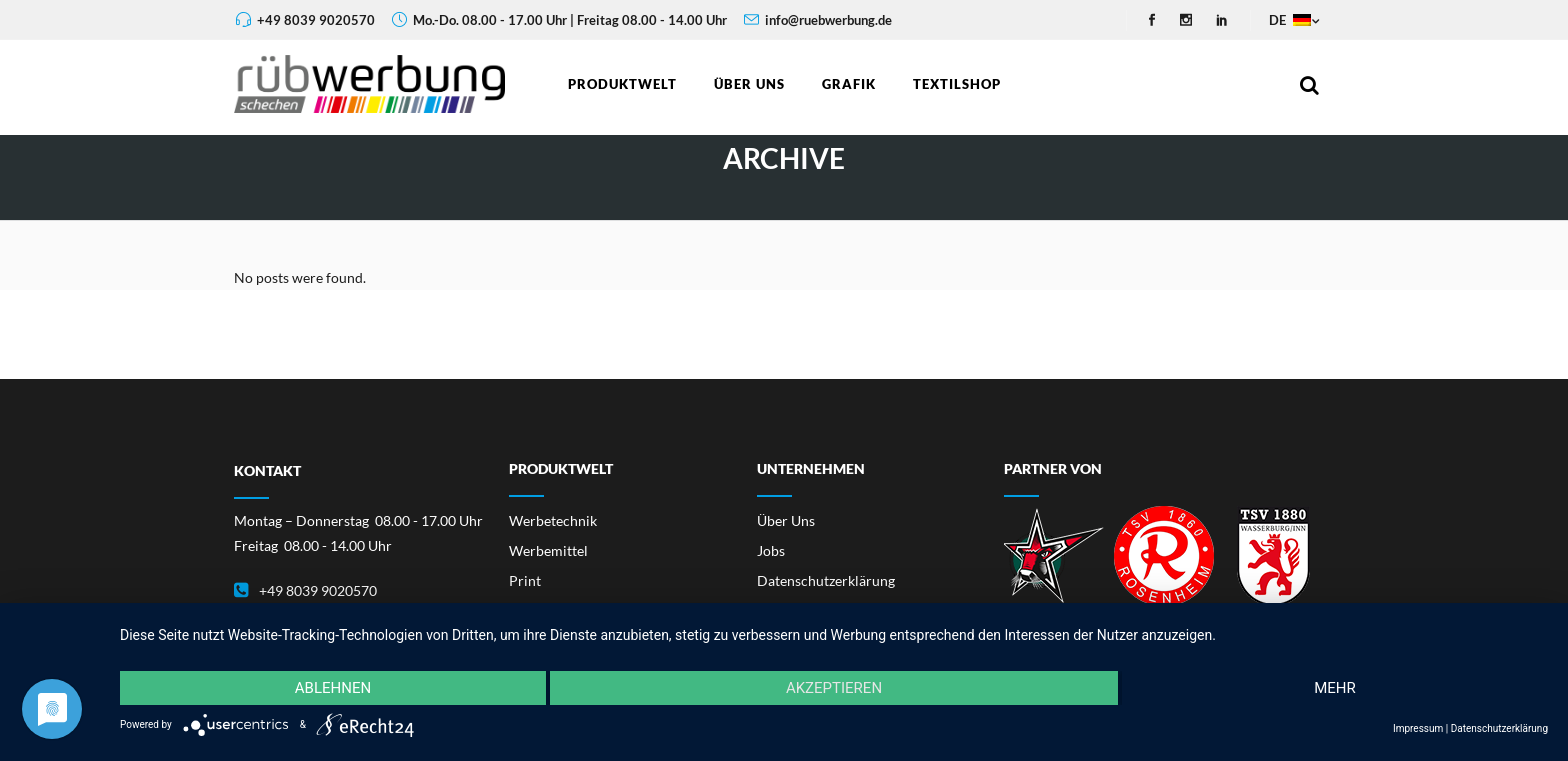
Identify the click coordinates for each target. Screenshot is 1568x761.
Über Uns (786, 520)
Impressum (1418, 728)
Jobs (771, 550)
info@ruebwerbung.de (828, 20)
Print (525, 580)
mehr (1335, 688)
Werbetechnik (553, 520)
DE (1288, 20)
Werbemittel (548, 550)
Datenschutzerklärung (826, 580)
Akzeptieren (834, 688)
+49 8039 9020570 (316, 20)
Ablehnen (333, 688)
